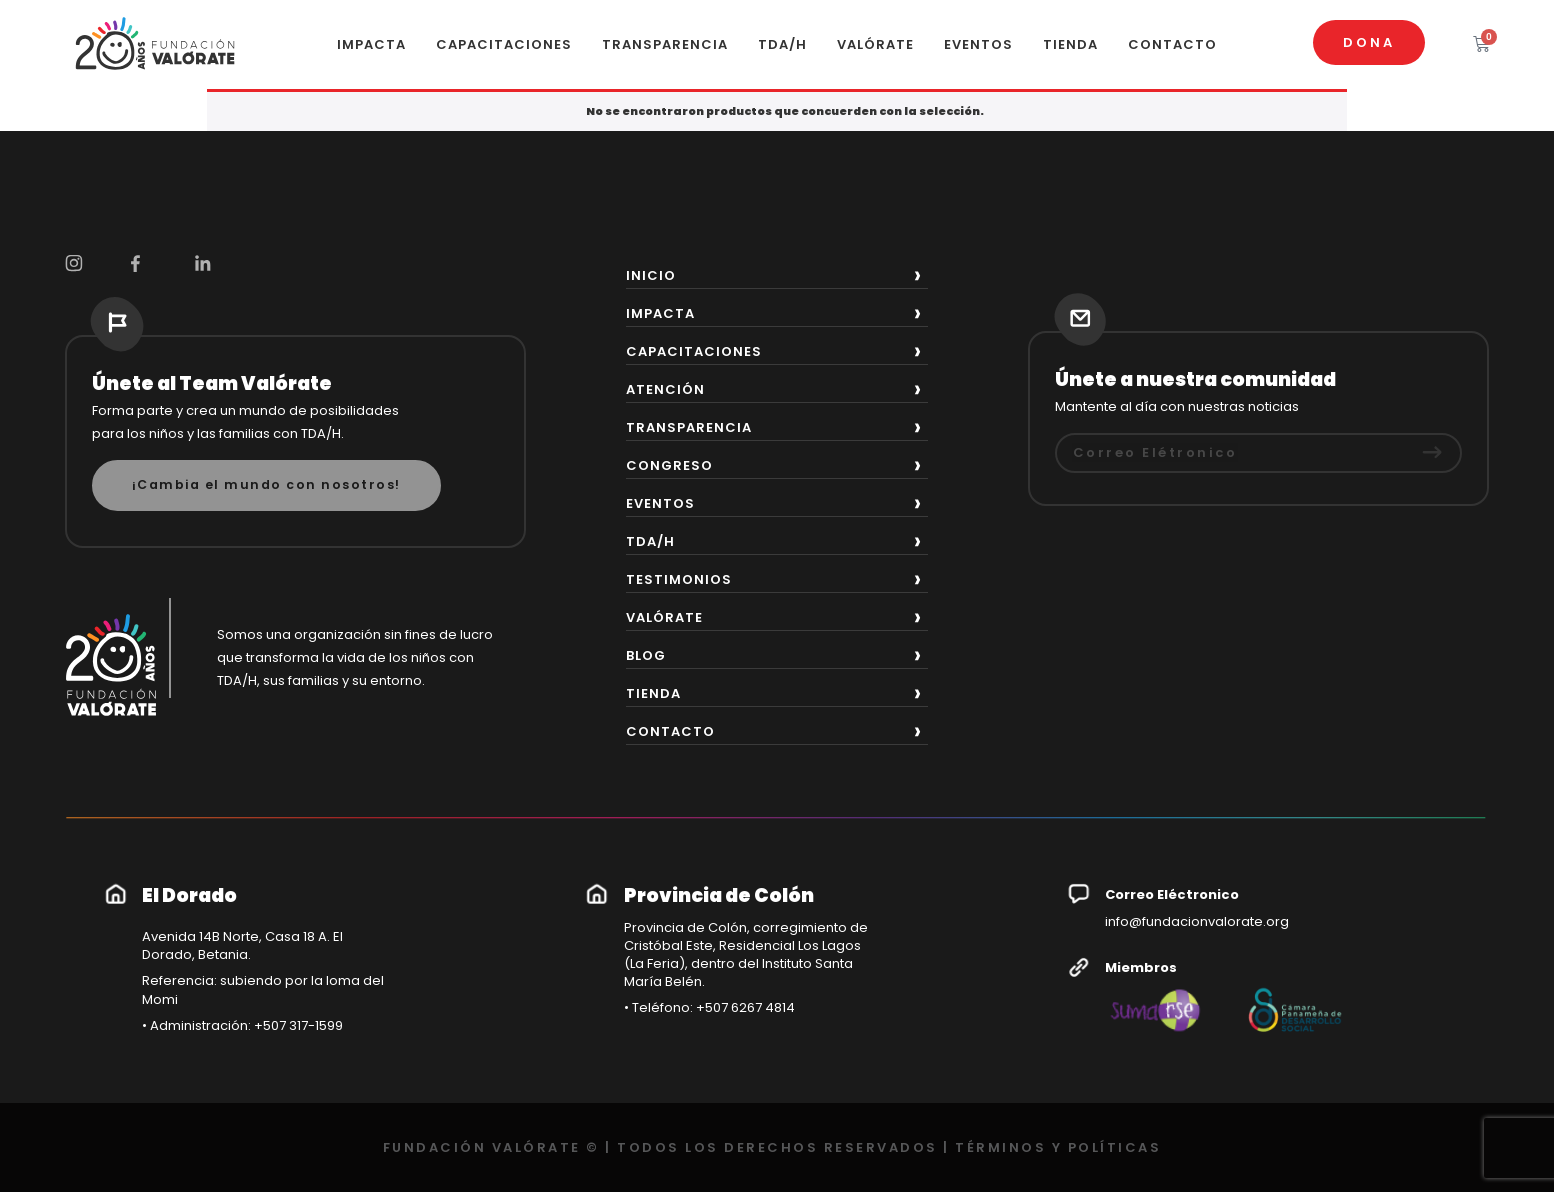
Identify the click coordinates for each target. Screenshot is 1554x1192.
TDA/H (782, 44)
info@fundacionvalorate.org (1197, 921)
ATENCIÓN (665, 389)
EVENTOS (978, 44)
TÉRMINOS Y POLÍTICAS (1058, 1147)
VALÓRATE (875, 44)
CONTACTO (1172, 44)
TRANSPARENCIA (665, 44)
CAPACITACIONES (504, 44)
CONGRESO (669, 465)
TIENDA (1070, 44)
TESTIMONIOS (679, 579)
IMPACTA (371, 44)
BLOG (646, 655)
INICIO (651, 275)
